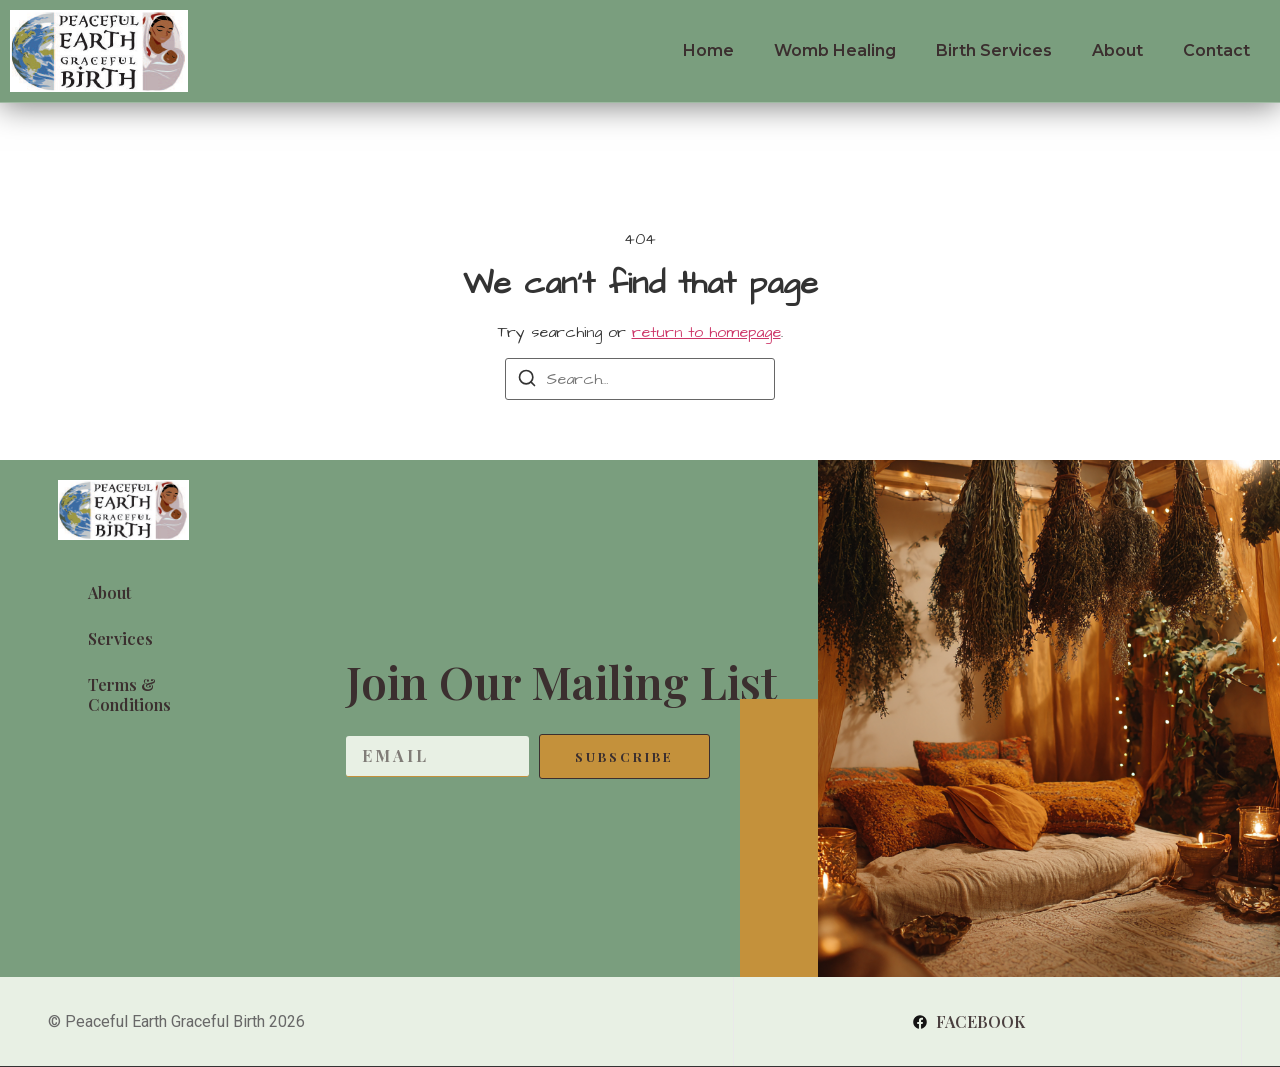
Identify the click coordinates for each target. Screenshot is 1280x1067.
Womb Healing (835, 50)
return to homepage (706, 332)
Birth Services (994, 50)
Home (708, 50)
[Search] (527, 381)
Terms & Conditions (129, 694)
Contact (1216, 50)
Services (120, 638)
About (1117, 50)
